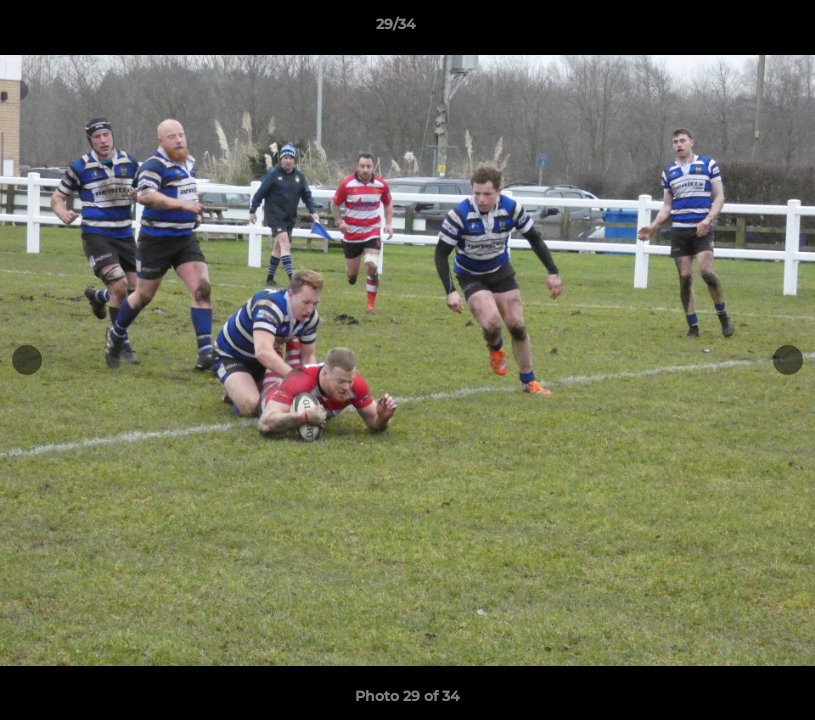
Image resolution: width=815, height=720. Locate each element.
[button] (731, 29)
